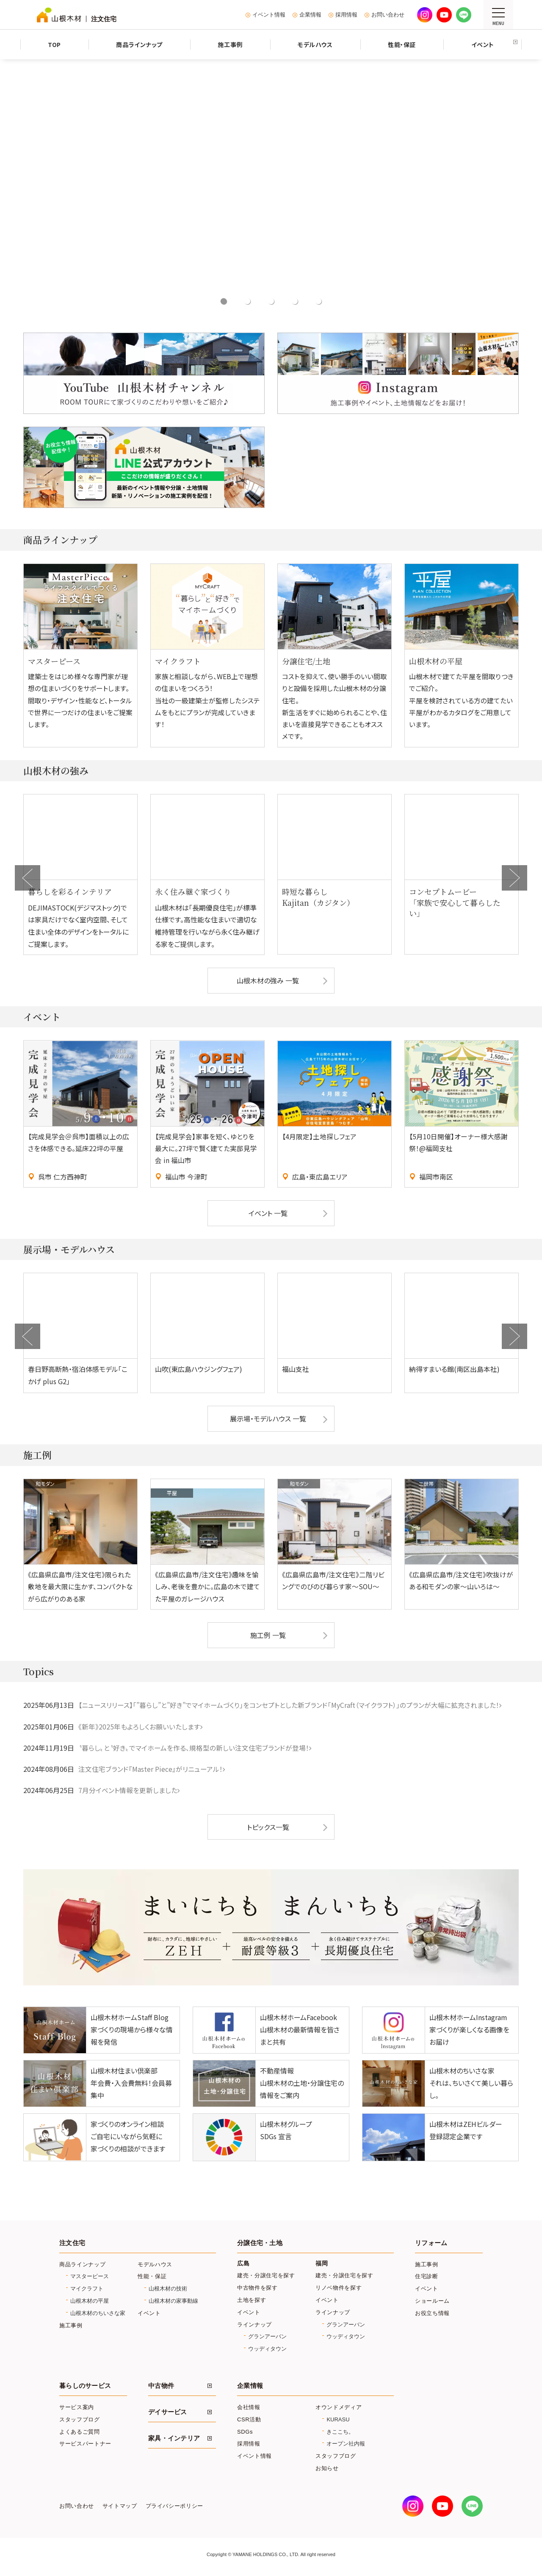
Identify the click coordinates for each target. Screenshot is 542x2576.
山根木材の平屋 (89, 2303)
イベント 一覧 (268, 1215)
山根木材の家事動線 (173, 2303)
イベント (149, 2315)
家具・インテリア (174, 2440)
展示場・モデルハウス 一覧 (268, 1421)
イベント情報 (268, 15)
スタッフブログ (79, 2421)
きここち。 (340, 2434)
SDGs (245, 2434)
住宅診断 (426, 2279)
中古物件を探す (257, 2290)
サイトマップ (119, 2509)
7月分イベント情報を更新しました (127, 1793)
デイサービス (167, 2414)
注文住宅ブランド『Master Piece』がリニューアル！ (150, 1771)
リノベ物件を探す (338, 2290)
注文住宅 (72, 2245)
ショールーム (432, 2303)
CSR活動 (249, 2421)
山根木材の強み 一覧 (268, 982)
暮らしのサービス (85, 2387)
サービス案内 (76, 2409)
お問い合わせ (387, 15)
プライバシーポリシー (174, 2509)
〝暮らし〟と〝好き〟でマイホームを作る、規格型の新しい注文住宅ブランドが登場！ (193, 1750)
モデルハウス (155, 2266)
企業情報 (310, 15)
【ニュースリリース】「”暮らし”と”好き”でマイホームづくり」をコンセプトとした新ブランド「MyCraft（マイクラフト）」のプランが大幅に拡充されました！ (289, 1708)
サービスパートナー (85, 2446)
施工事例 (71, 2327)
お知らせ (327, 2470)
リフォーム (431, 2245)
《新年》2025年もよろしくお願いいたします (139, 1729)
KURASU (337, 2421)
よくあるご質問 (79, 2434)
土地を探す (251, 2302)
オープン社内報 (345, 2446)
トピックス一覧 (268, 1829)
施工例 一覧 (268, 1638)
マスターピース (89, 2279)
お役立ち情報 (432, 2315)
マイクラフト (86, 2290)
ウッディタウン (267, 2351)
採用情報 (346, 15)
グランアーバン (267, 2339)
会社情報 (248, 2409)
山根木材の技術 (168, 2290)
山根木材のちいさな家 (97, 2315)
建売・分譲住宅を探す (266, 2278)
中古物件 (161, 2387)
